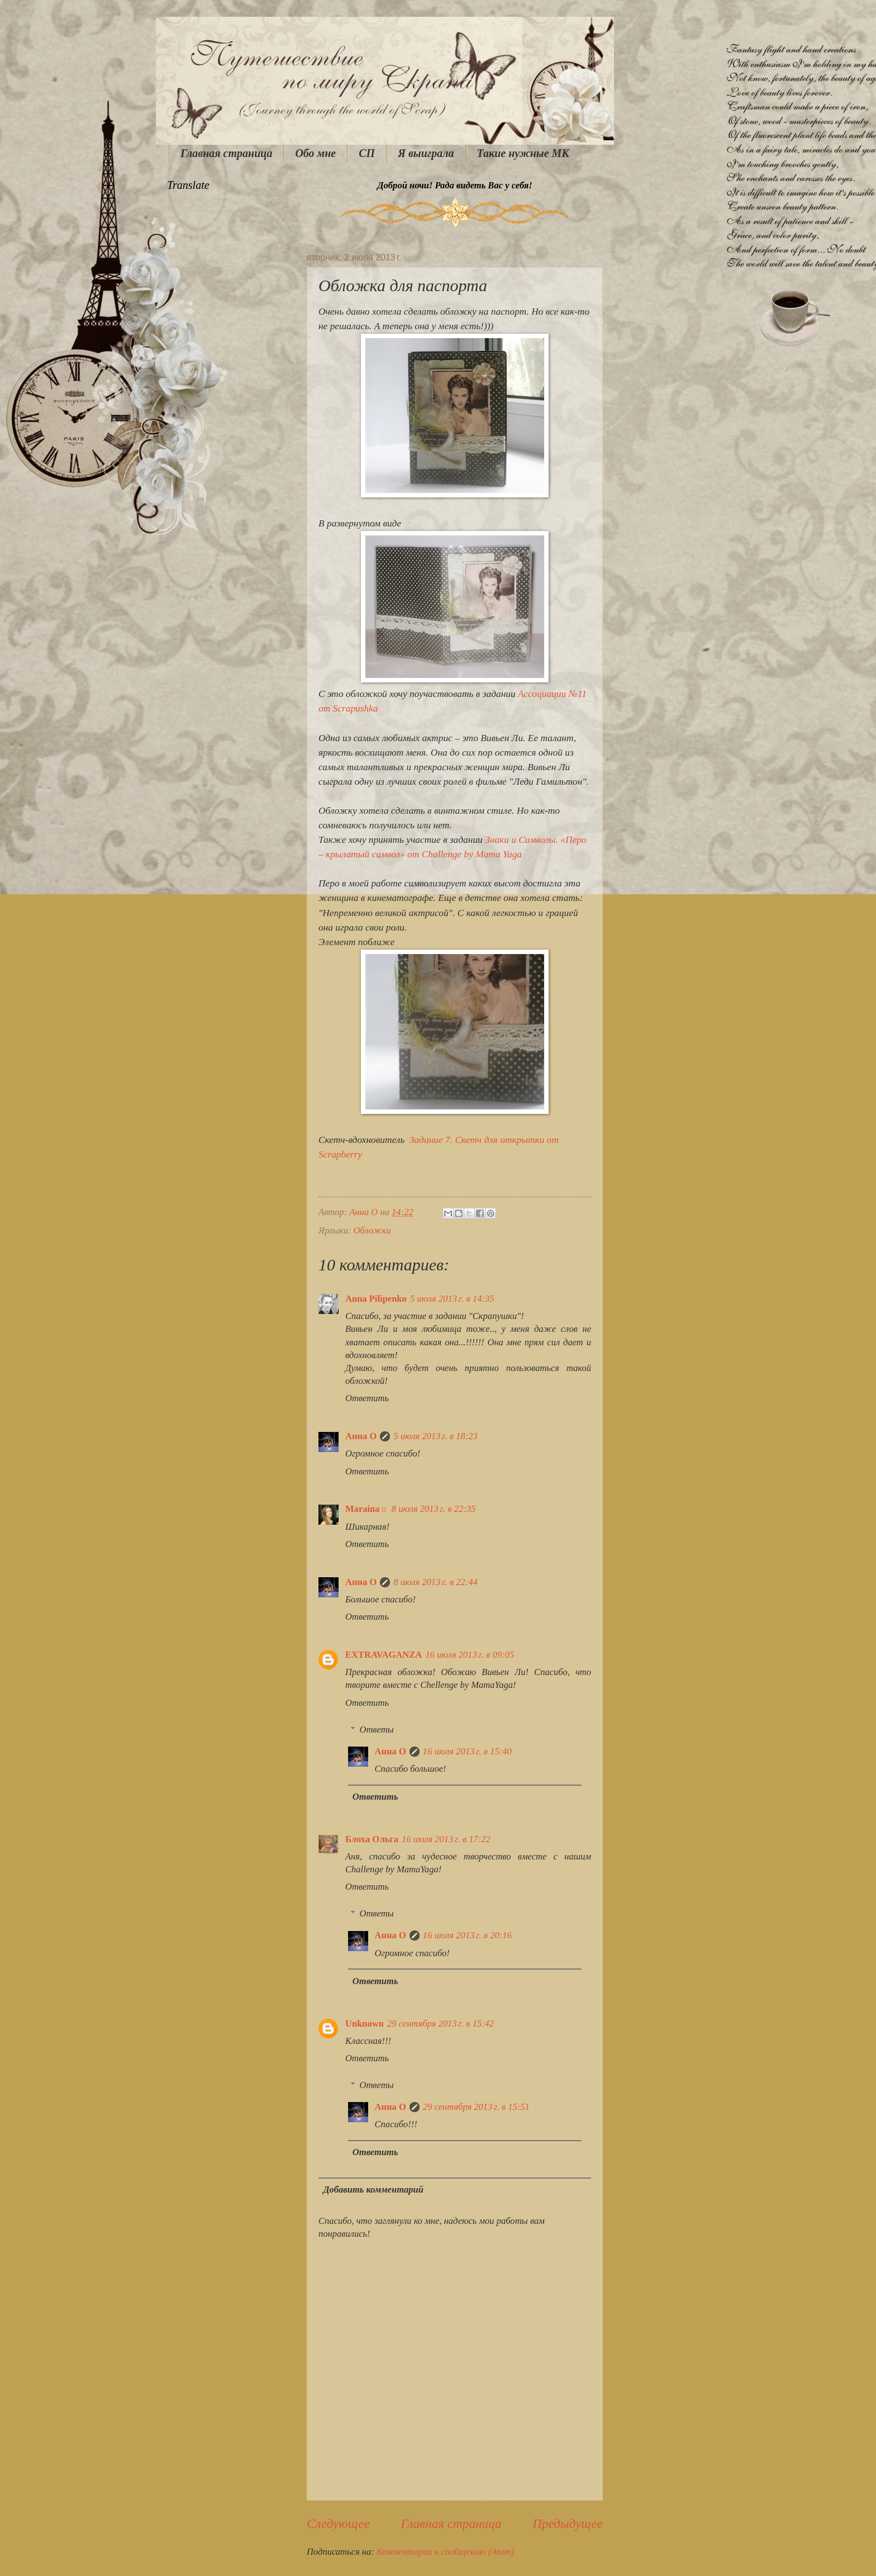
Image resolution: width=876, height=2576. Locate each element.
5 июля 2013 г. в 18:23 (435, 1436)
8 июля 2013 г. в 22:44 (435, 1582)
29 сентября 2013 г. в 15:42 (440, 2023)
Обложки (372, 1230)
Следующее (338, 2523)
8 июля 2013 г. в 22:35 (434, 1508)
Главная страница (226, 153)
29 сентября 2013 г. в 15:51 (476, 2106)
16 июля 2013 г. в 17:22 (446, 1839)
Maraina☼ (366, 1508)
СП (367, 153)
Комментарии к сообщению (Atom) (445, 2551)
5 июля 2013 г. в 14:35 (452, 1298)
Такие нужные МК (523, 153)
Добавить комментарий (373, 2189)
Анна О (361, 1436)
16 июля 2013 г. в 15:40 (467, 1751)
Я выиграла (426, 153)
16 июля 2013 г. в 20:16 (467, 1935)
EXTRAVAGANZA (383, 1654)
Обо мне (315, 153)
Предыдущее (567, 2523)
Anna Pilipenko (376, 1298)
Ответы (376, 1729)
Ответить (367, 1398)
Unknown (364, 2023)
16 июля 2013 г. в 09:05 (469, 1654)
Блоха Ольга (371, 1839)
